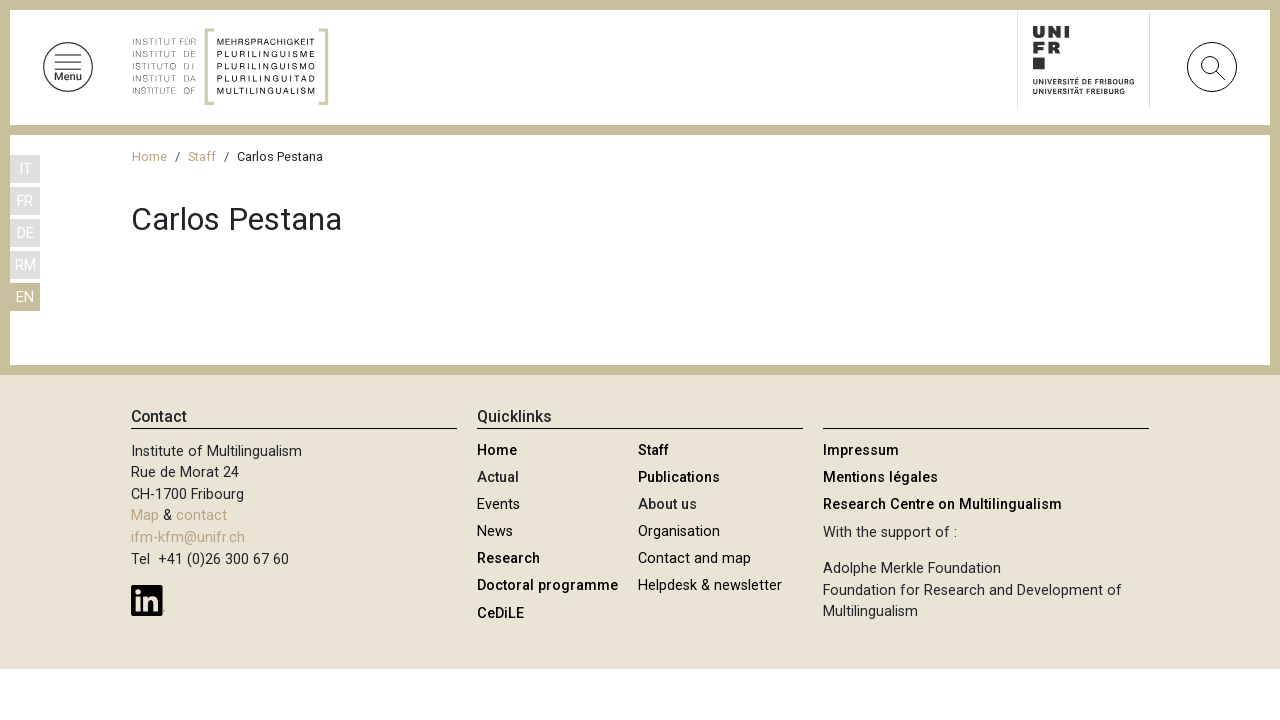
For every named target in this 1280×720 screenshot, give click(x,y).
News (495, 531)
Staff (202, 156)
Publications (679, 477)
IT (25, 169)
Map (145, 515)
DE (25, 233)
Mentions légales (880, 477)
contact (201, 515)
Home (149, 156)
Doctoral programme (547, 585)
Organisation (679, 531)
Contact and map (694, 558)
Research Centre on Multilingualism (942, 504)
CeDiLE (500, 613)
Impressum (861, 450)
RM (25, 265)
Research (508, 558)
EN (25, 297)
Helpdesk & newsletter (710, 585)
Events (498, 504)
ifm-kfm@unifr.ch (188, 537)
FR (25, 201)
